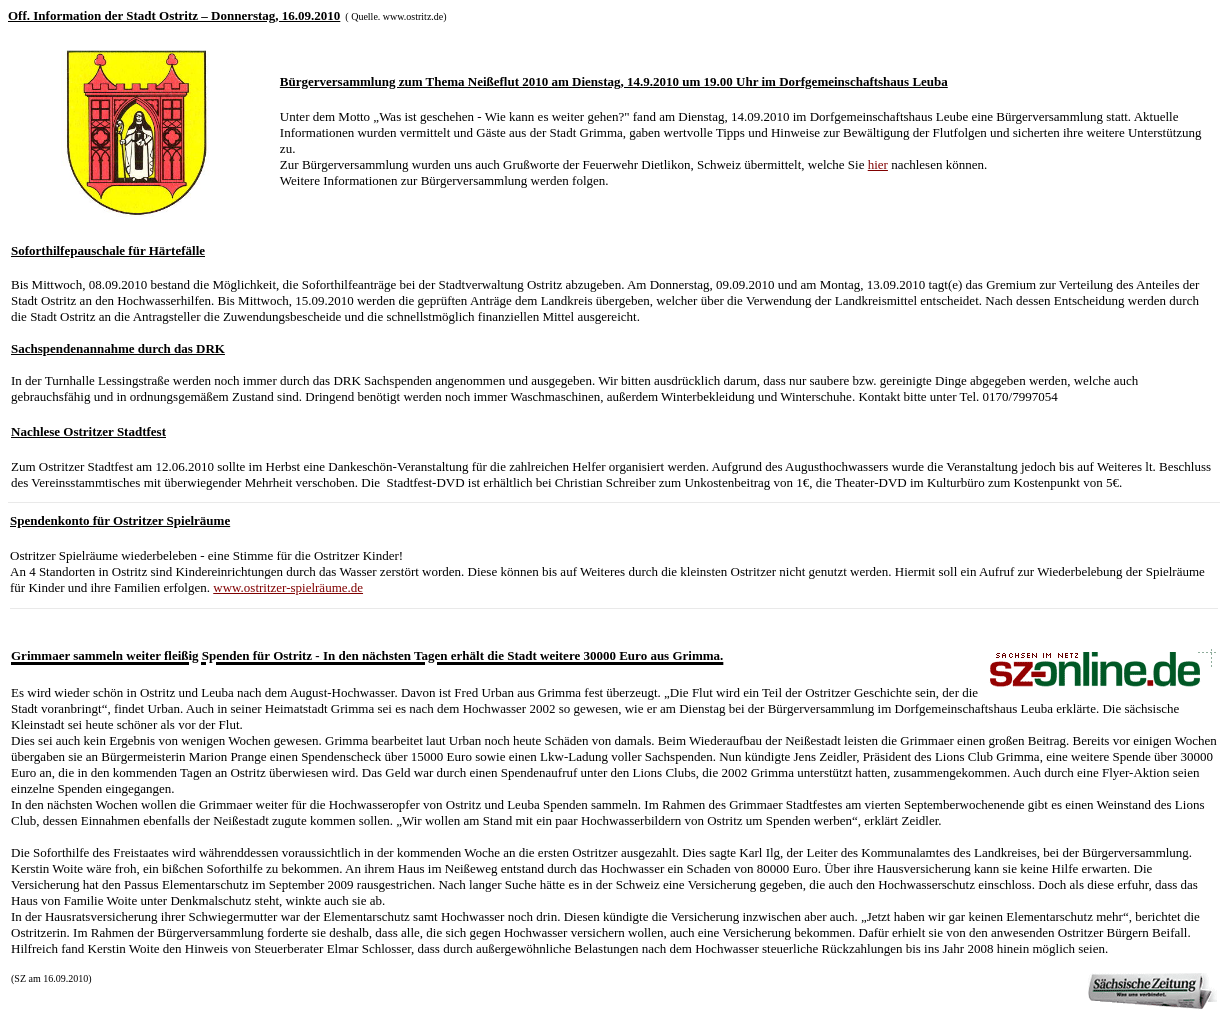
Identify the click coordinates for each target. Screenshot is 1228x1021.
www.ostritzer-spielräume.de (288, 587)
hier (878, 164)
